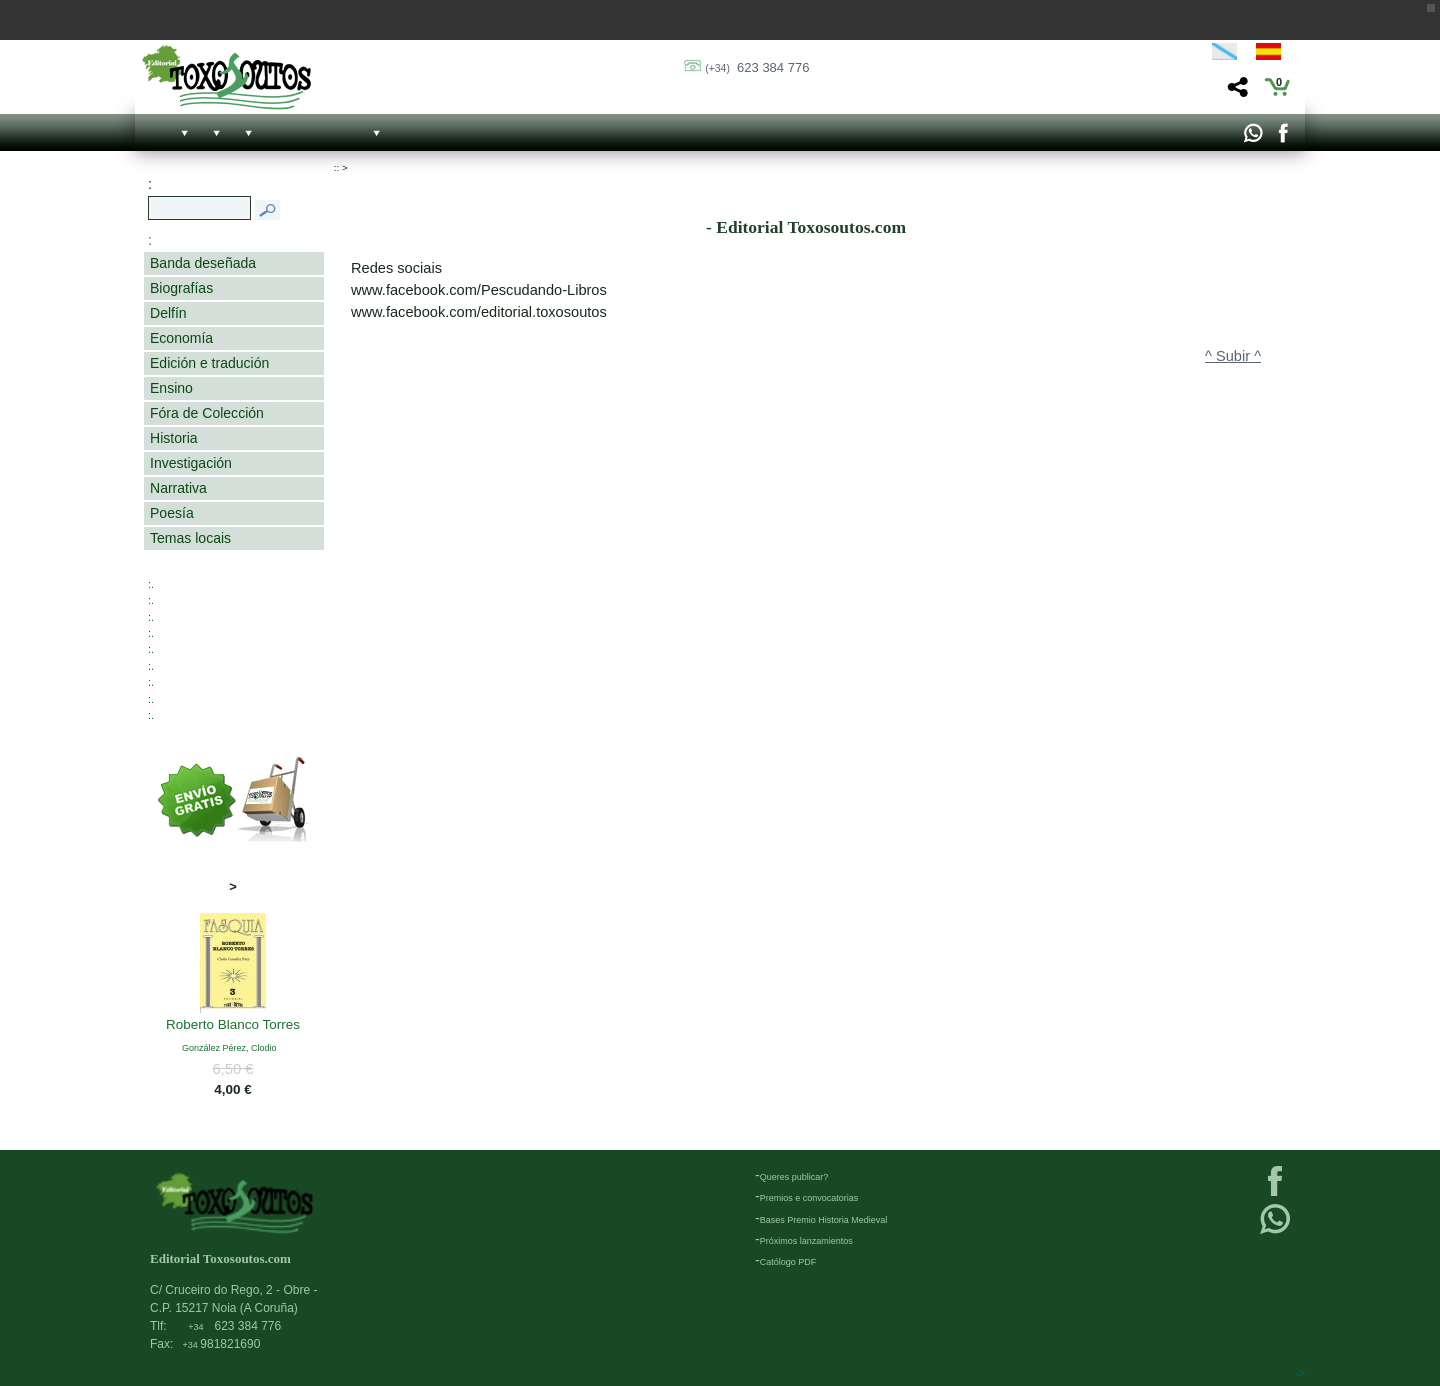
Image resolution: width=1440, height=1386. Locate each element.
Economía (181, 338)
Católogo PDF (788, 1262)
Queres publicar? (794, 1177)
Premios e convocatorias (809, 1198)
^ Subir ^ (1233, 356)
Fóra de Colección (207, 413)
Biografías (181, 288)
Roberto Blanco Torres (233, 1026)
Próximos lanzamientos (806, 1241)
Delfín (168, 313)
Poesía (172, 513)
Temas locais (190, 538)
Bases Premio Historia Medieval (824, 1220)
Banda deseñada (203, 263)
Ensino (171, 388)
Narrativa (178, 488)
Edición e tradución (209, 363)
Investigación (191, 463)
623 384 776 (757, 67)
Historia (174, 438)
